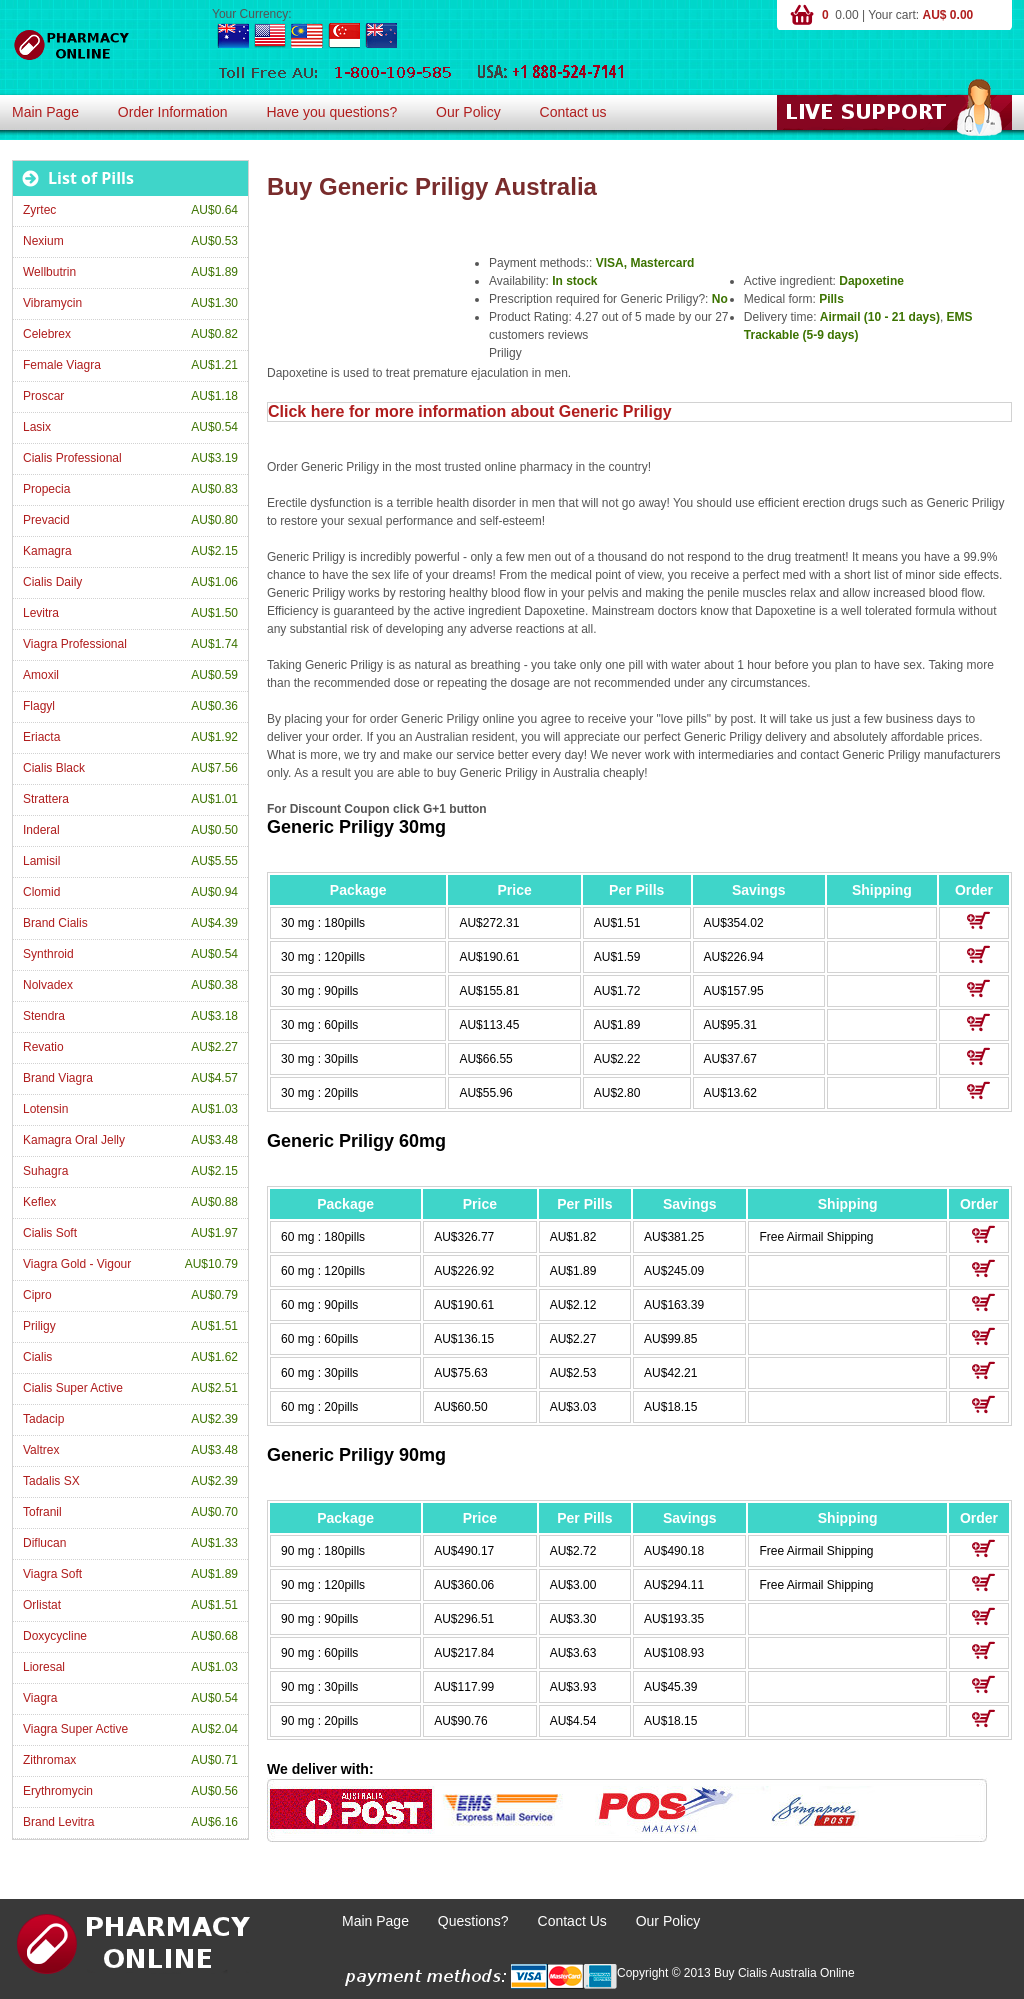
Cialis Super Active (73, 1388)
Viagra (40, 1698)
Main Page (45, 112)
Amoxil (41, 675)
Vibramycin (52, 303)
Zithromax (49, 1760)
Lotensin (45, 1109)
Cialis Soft (50, 1233)
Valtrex (41, 1450)
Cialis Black (54, 768)
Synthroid (48, 954)
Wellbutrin (49, 272)
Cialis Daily (52, 582)
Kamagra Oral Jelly (74, 1140)
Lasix (37, 427)
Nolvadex (48, 985)
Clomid (41, 892)
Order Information (173, 112)
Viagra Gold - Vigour (77, 1264)
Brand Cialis (55, 923)
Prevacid (46, 520)
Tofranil (42, 1512)
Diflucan (44, 1543)
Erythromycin (58, 1791)
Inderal (41, 830)
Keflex (39, 1202)
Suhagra (45, 1171)
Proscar (43, 396)
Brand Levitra (58, 1822)
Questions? (473, 1921)
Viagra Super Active (75, 1729)
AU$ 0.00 (948, 15)
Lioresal (44, 1667)
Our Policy (468, 112)
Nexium (43, 241)
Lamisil (41, 861)
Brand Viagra (58, 1078)
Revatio (43, 1047)
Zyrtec (39, 210)
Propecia (46, 489)
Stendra (44, 1016)
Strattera (46, 799)
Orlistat (42, 1605)
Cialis (37, 1357)
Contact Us (572, 1921)
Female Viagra (62, 365)
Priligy (39, 1326)
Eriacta (41, 737)
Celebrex (47, 334)
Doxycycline (55, 1636)
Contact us (573, 112)
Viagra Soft (52, 1574)
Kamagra (47, 551)
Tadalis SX (51, 1481)
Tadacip (43, 1419)
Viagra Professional (75, 644)
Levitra (41, 613)
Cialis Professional (72, 458)
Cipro (37, 1295)
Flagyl (39, 706)
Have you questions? (331, 112)
